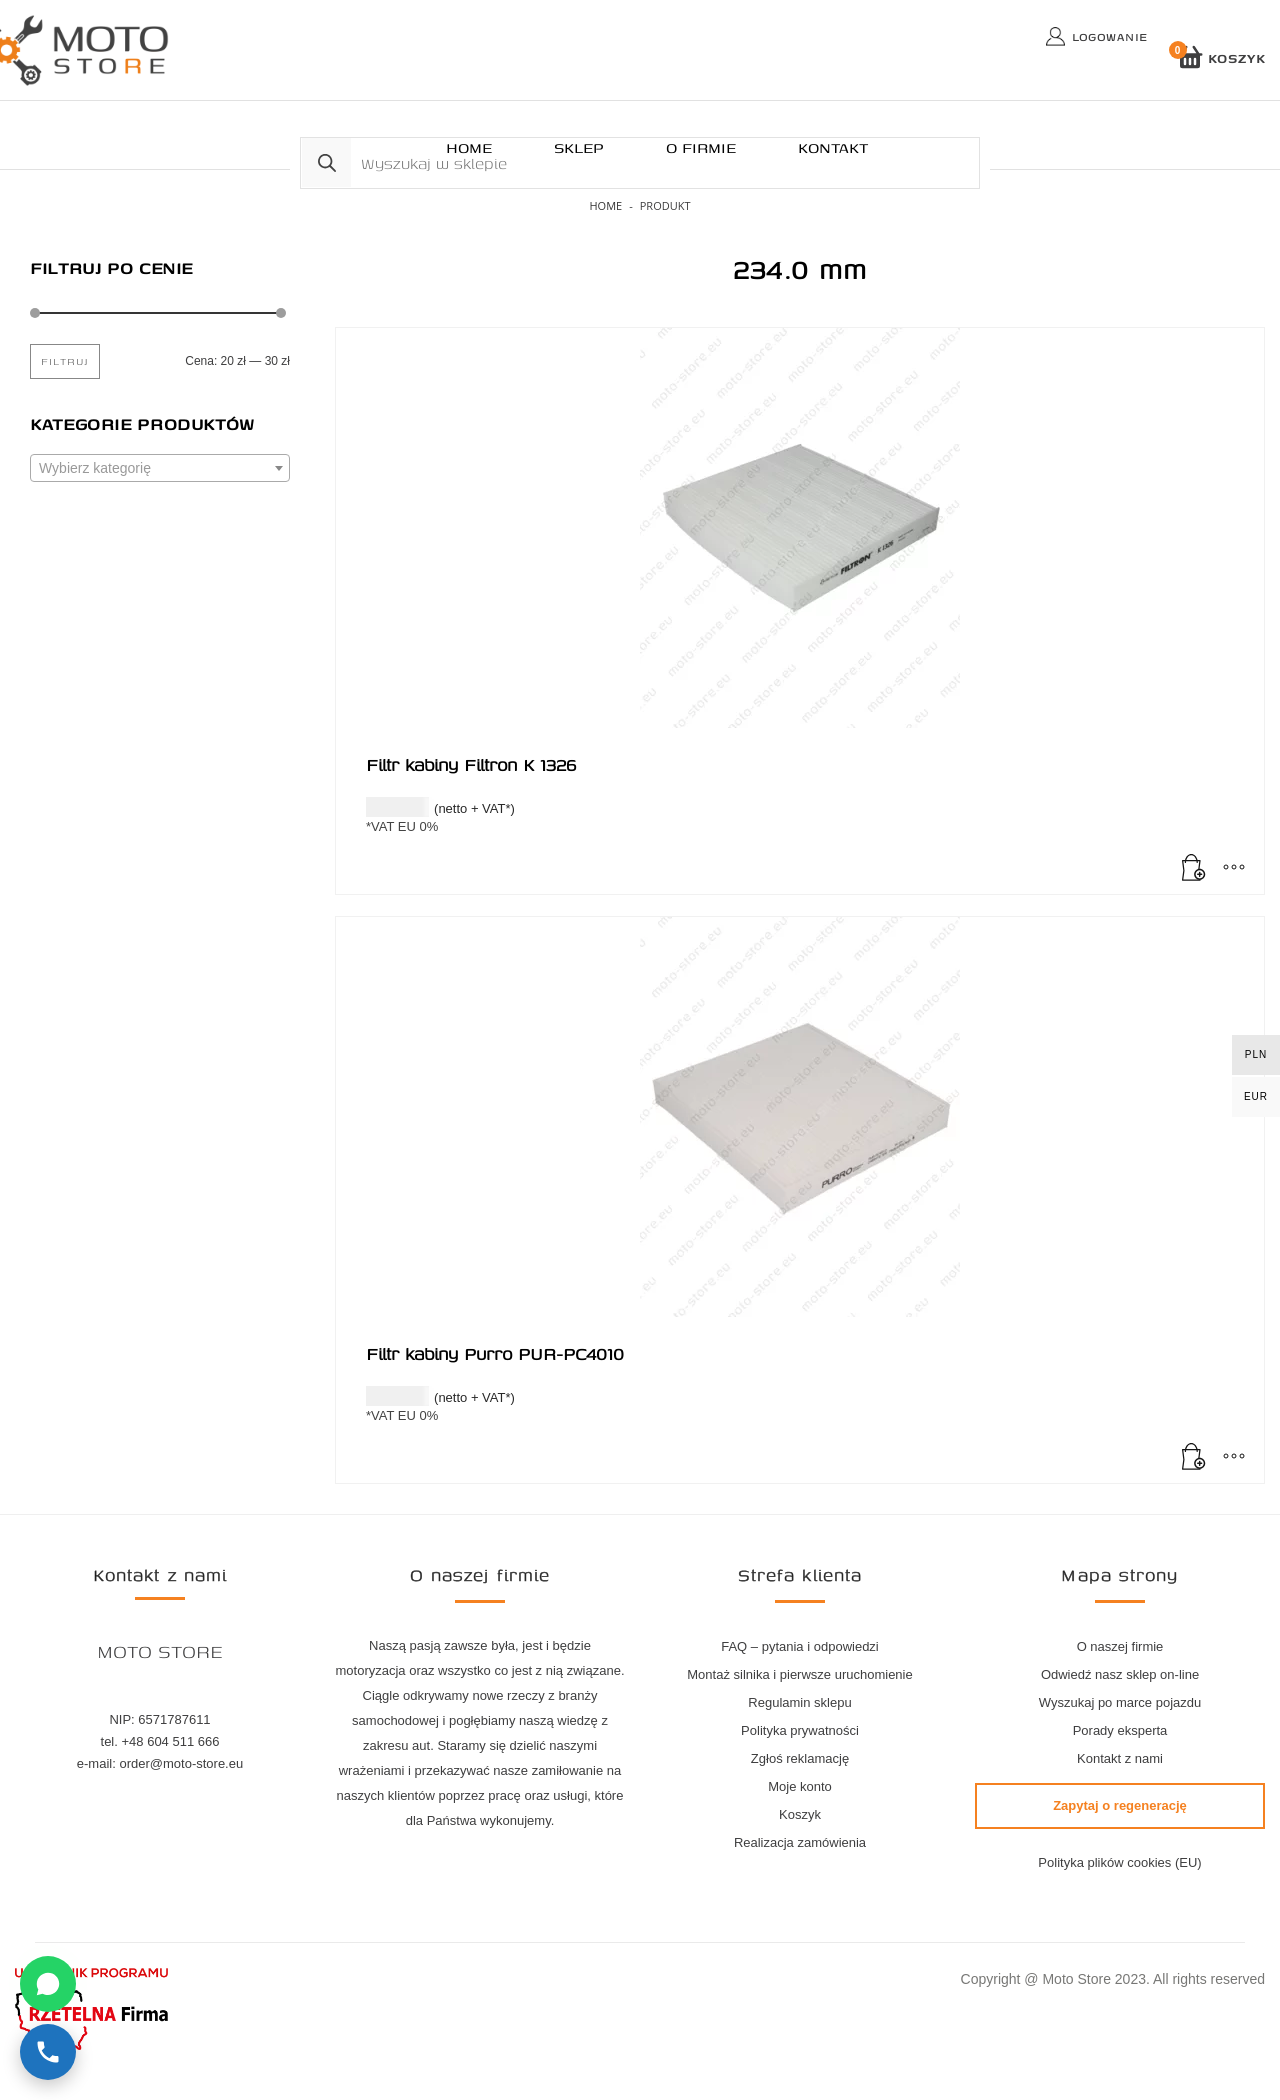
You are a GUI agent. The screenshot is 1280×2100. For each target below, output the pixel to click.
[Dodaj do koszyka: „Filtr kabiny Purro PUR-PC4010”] (1194, 1458)
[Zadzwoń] (48, 2052)
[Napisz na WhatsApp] (48, 1984)
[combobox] (160, 468)
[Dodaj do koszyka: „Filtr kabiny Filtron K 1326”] (1194, 869)
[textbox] (160, 468)
